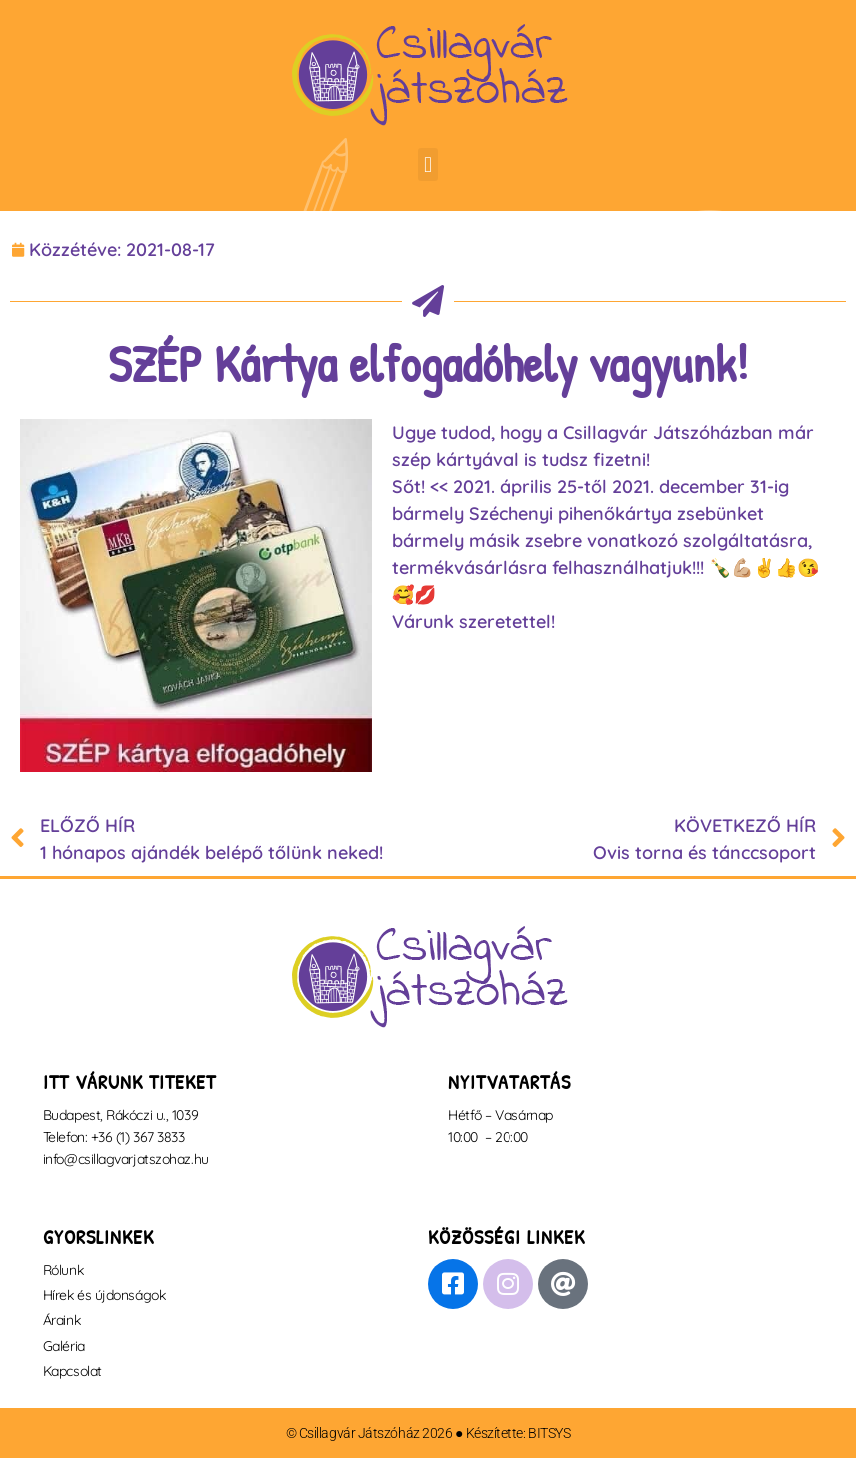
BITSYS (549, 1433)
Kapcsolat (72, 1371)
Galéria (64, 1346)
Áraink (61, 1320)
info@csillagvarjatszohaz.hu (126, 1159)
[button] (427, 164)
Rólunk (63, 1270)
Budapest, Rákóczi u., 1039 (120, 1115)
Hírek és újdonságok (104, 1295)
